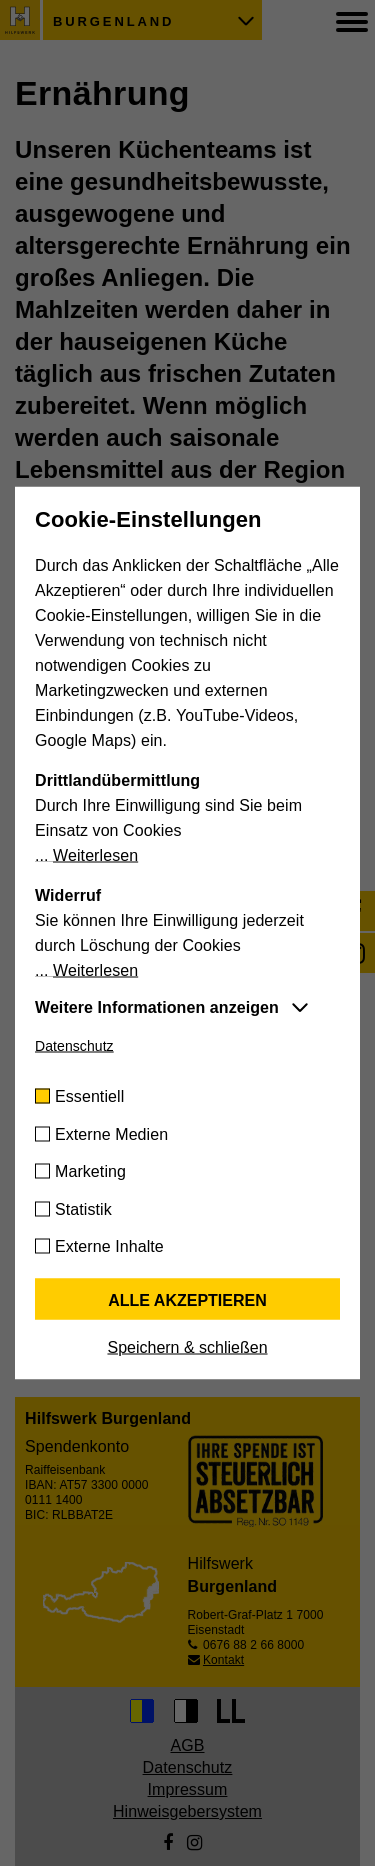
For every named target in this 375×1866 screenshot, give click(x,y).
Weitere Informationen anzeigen (157, 1007)
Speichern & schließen (187, 1347)
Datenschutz (74, 1046)
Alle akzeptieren (187, 1300)
